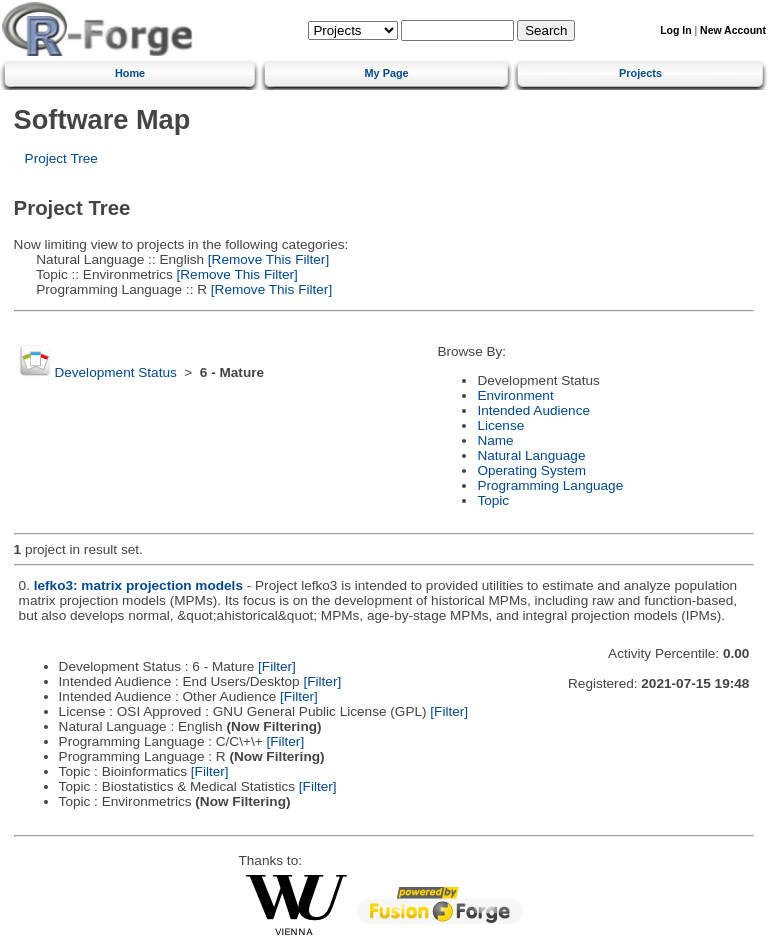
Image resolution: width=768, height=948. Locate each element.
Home (130, 73)
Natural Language (531, 455)
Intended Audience (533, 410)
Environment (515, 395)
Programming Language (550, 485)
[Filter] (277, 666)
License (500, 425)
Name (495, 440)
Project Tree (61, 158)
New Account (733, 30)
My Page (387, 73)
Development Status (115, 372)
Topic (493, 500)
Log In (675, 30)
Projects (640, 73)
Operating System (531, 470)
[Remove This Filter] (266, 259)
